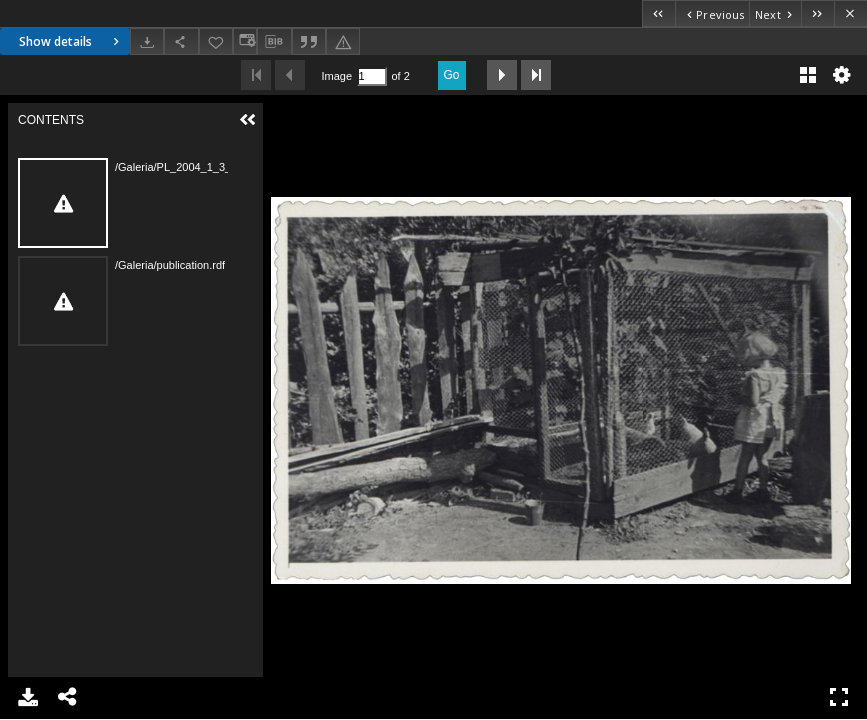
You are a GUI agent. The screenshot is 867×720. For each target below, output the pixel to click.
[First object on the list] (658, 13)
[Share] (181, 41)
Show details (71, 41)
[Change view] (245, 41)
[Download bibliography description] (274, 42)
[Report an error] (343, 41)
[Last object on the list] (817, 13)
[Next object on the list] (775, 13)
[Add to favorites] (216, 41)
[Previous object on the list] (712, 13)
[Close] (850, 13)
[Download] (147, 41)
